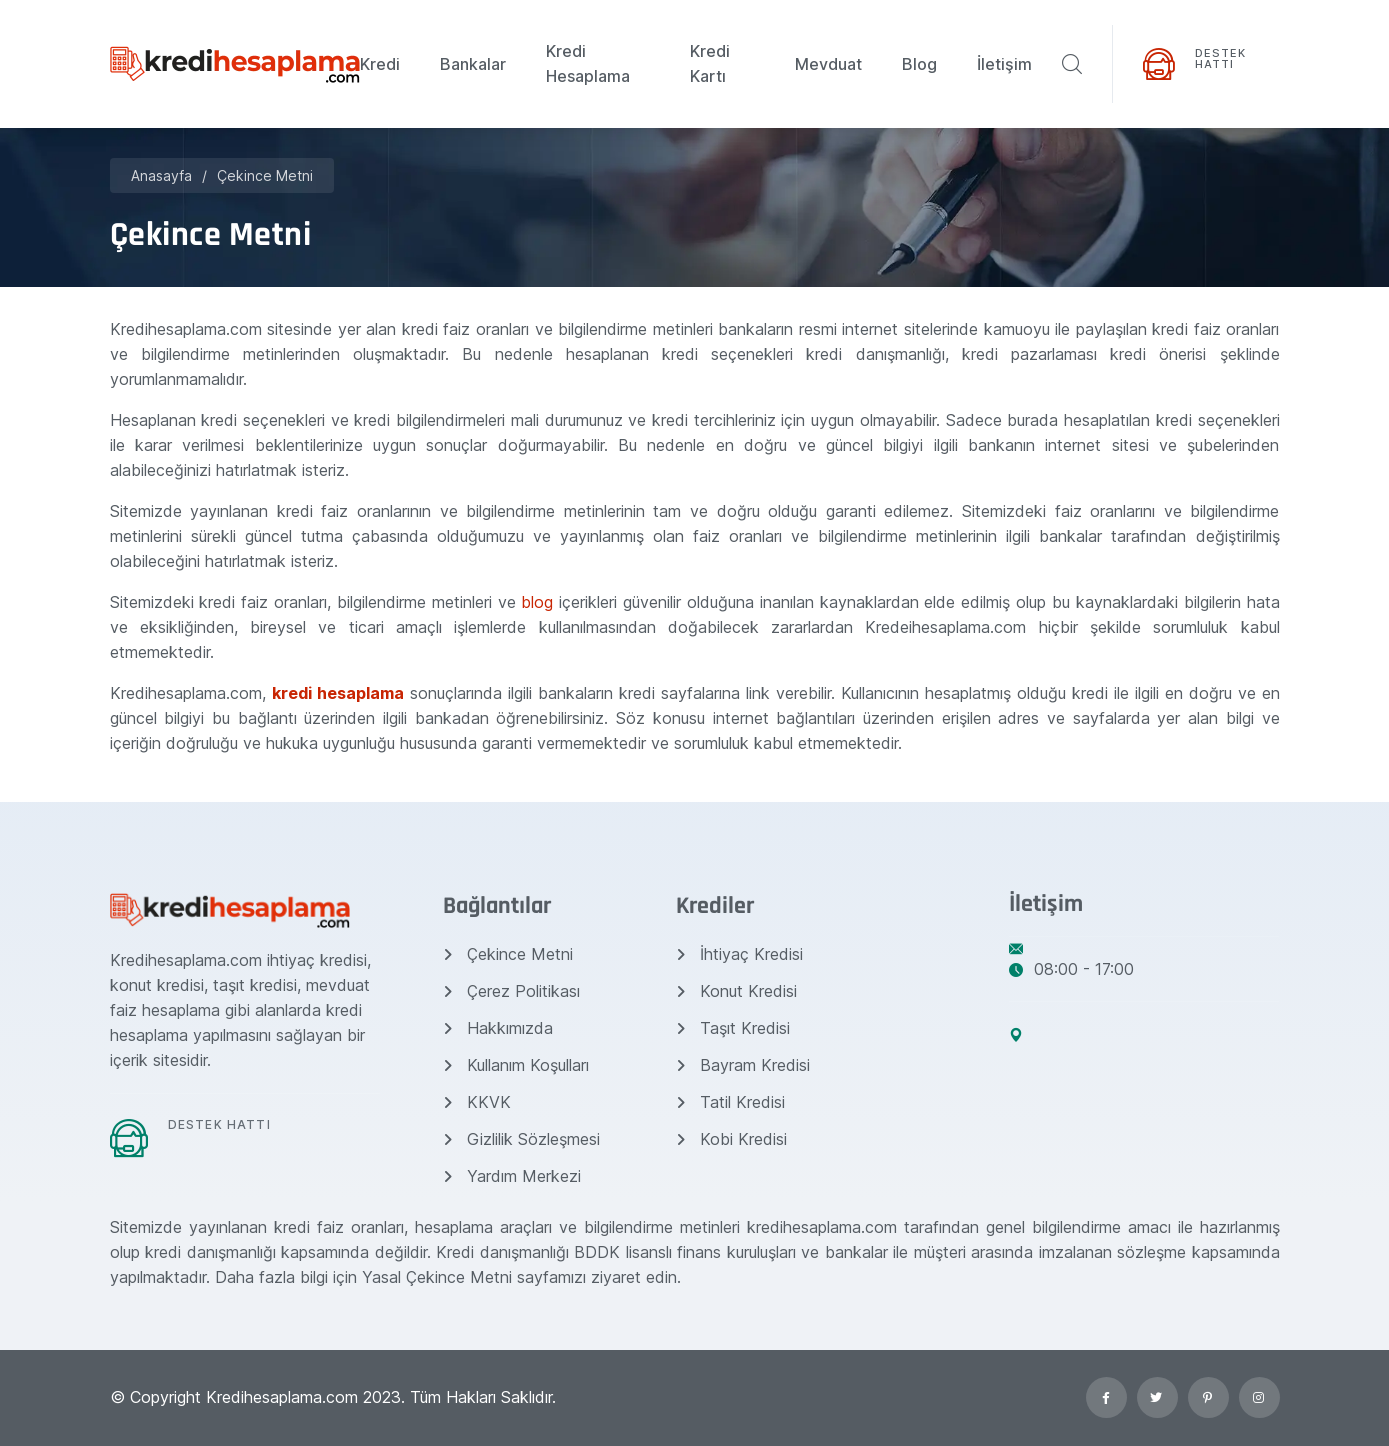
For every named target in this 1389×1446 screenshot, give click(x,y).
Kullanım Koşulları (516, 1065)
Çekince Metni (265, 175)
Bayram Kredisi (743, 1065)
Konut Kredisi (736, 991)
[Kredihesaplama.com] (235, 63)
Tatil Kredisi (730, 1102)
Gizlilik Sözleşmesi (521, 1139)
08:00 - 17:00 (1071, 969)
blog (540, 602)
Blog (919, 64)
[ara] (1072, 64)
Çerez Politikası (511, 991)
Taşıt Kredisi (733, 1028)
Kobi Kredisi (731, 1139)
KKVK (477, 1102)
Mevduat (828, 64)
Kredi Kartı (710, 63)
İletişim (1004, 64)
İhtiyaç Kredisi (739, 954)
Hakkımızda (498, 1028)
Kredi (380, 64)
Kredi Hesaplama (588, 63)
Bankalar (473, 64)
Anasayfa (161, 175)
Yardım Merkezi (512, 1176)
